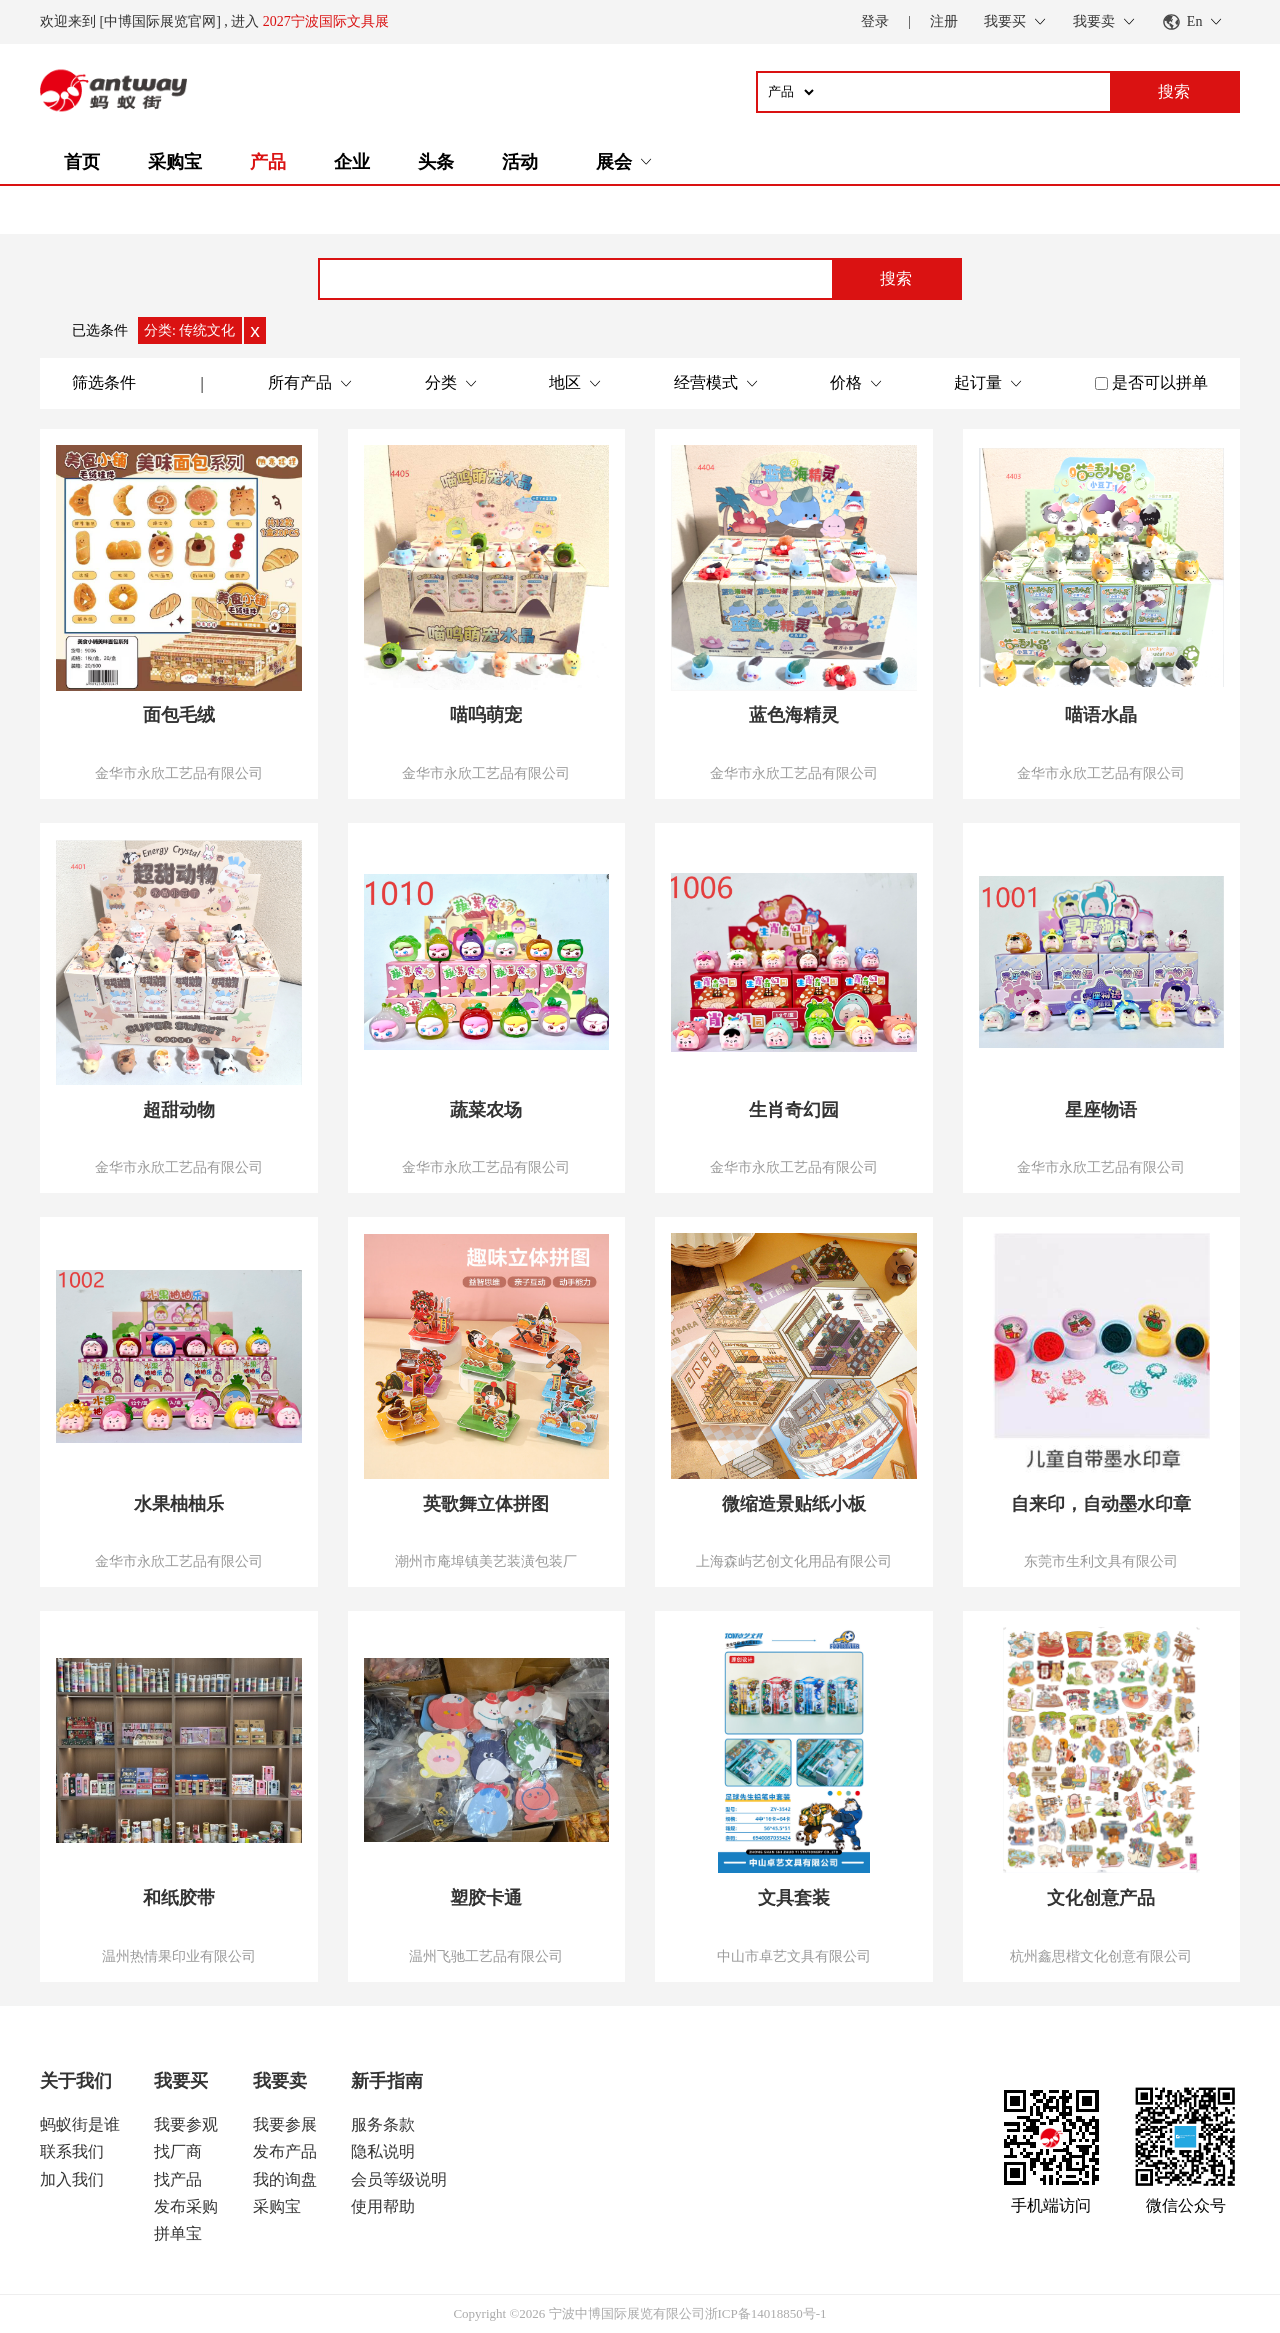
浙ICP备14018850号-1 (766, 2313)
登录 (875, 21)
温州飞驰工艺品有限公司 (486, 1956)
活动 (520, 162)
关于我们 (76, 2081)
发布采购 (186, 2206)
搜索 (896, 278)
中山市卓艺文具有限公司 (794, 1956)
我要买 (181, 2081)
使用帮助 (383, 2206)
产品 (268, 162)
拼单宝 (178, 2233)
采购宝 (175, 162)
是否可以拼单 (1160, 382)
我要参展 (285, 2124)
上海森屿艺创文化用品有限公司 (794, 1561)
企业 (352, 162)
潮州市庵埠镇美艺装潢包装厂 (486, 1561)
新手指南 (387, 2081)
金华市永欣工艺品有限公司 (179, 773)
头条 (436, 162)
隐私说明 (383, 2151)
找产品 (178, 2179)
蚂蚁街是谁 (80, 2124)
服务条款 (383, 2124)
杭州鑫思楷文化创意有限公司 (1101, 1956)
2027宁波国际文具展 (326, 21)
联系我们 (72, 2151)
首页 (82, 162)
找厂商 (178, 2151)
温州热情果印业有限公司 (179, 1956)
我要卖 (280, 2081)
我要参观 (186, 2124)
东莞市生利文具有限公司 (1101, 1561)
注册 (944, 21)
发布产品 (285, 2151)
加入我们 (72, 2179)
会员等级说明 (399, 2179)
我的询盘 (285, 2179)
